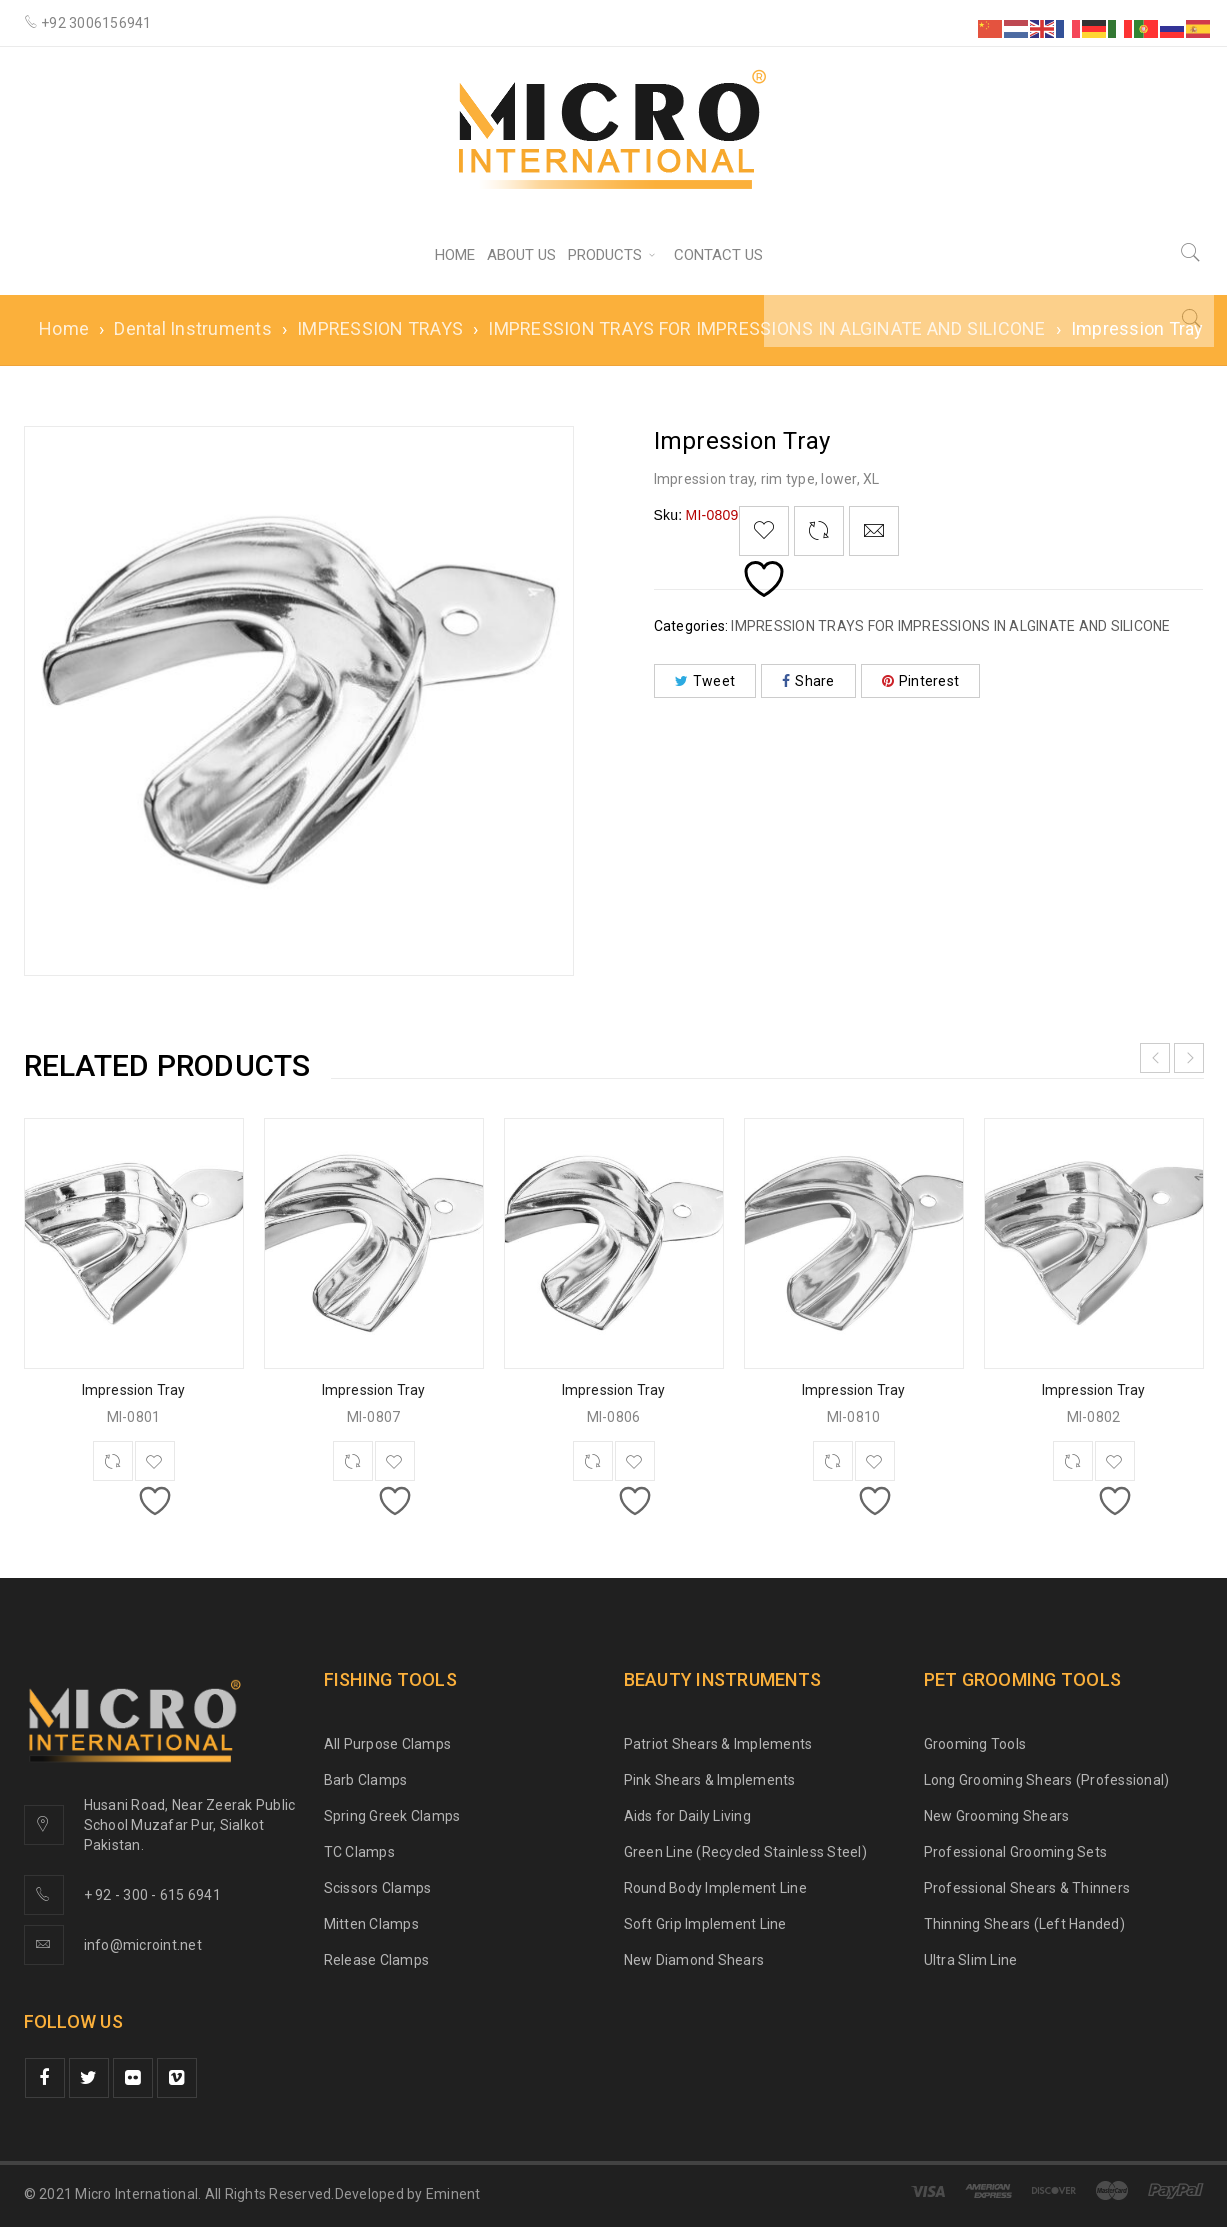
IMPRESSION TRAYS (380, 328)
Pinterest (921, 681)
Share (808, 681)
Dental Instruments (193, 328)
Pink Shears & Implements (710, 1780)
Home (64, 328)
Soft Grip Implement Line (705, 1924)
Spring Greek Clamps (392, 1816)
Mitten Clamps (371, 1924)
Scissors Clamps (378, 1888)
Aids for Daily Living (687, 1816)
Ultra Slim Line (971, 1960)
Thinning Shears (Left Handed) (1024, 1924)
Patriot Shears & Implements (718, 1744)
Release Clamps (377, 1960)
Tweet (705, 681)
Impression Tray (134, 1390)
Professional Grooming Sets (1016, 1852)
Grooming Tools (975, 1744)
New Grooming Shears (997, 1816)
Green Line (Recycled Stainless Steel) (745, 1852)
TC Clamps (359, 1852)
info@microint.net (143, 1945)
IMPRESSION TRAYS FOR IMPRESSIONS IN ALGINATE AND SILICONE (766, 328)
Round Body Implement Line (715, 1888)
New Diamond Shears (694, 1960)
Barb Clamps (366, 1780)
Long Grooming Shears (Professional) (1047, 1780)
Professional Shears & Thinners (1027, 1888)
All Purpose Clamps (388, 1744)
